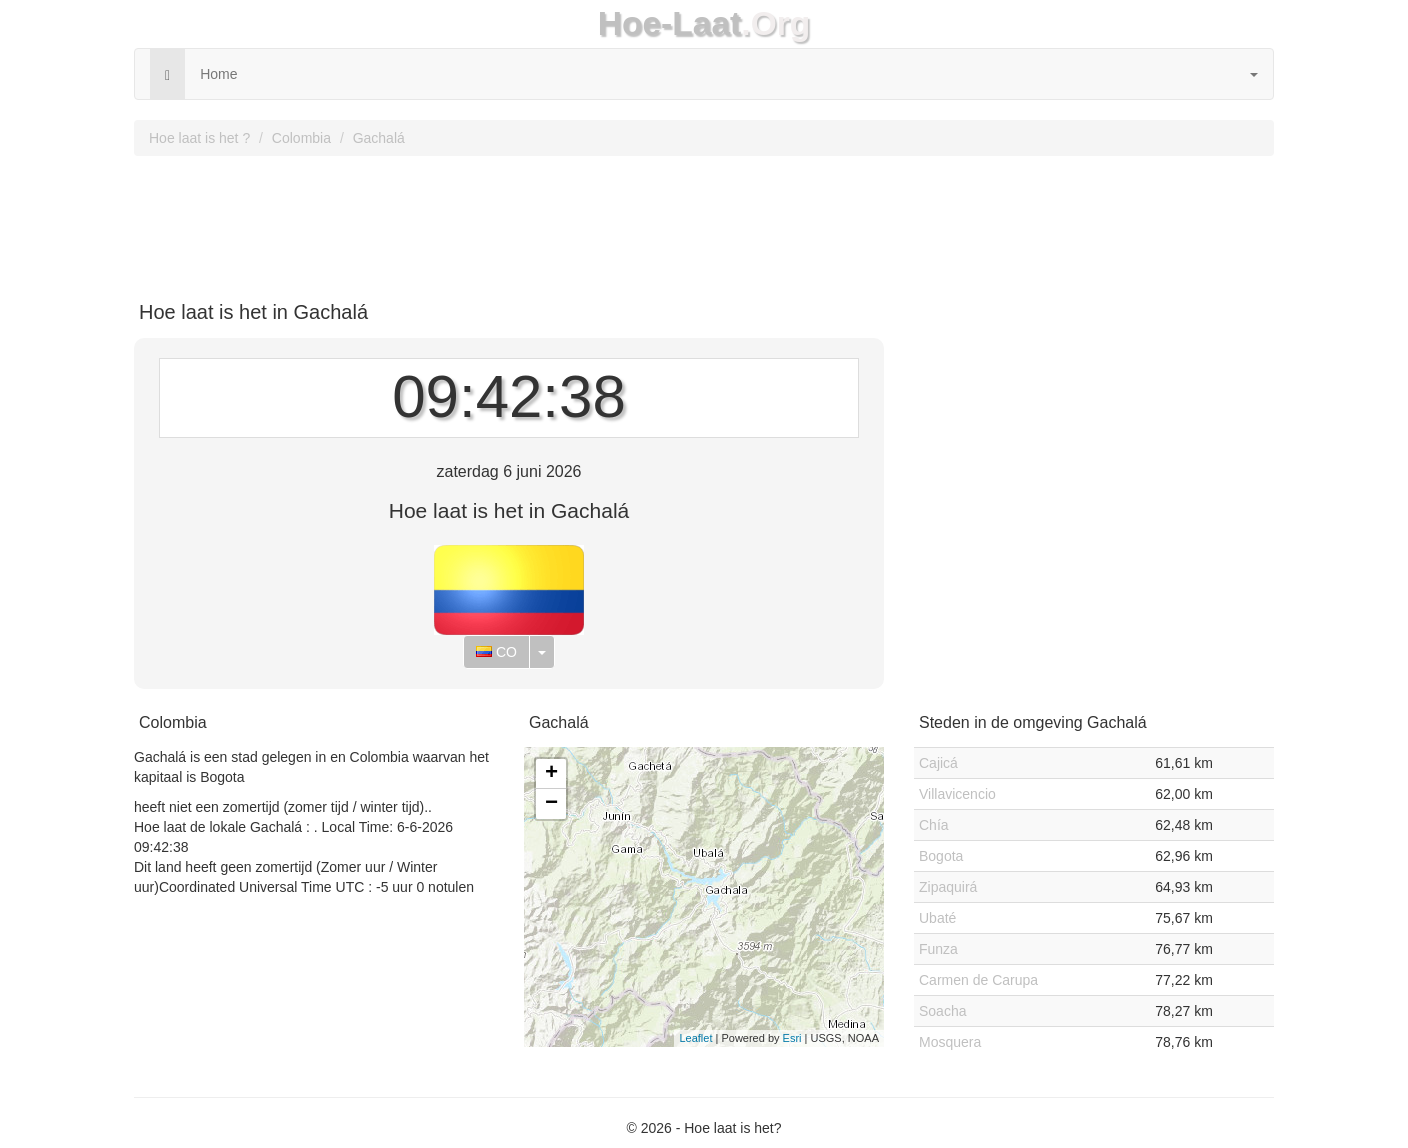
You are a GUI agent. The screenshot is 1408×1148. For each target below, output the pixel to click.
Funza (938, 949)
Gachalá (379, 138)
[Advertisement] (704, 221)
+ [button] (551, 774)
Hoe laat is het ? (199, 138)
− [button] (551, 804)
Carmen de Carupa (978, 980)
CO (496, 652)
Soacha (942, 1011)
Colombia (301, 138)
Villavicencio (957, 794)
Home (218, 74)
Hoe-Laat (670, 23)
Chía (934, 825)
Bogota (941, 856)
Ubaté (937, 918)
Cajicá (938, 763)
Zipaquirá (948, 887)
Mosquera (950, 1042)
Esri (792, 1038)
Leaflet (695, 1038)
